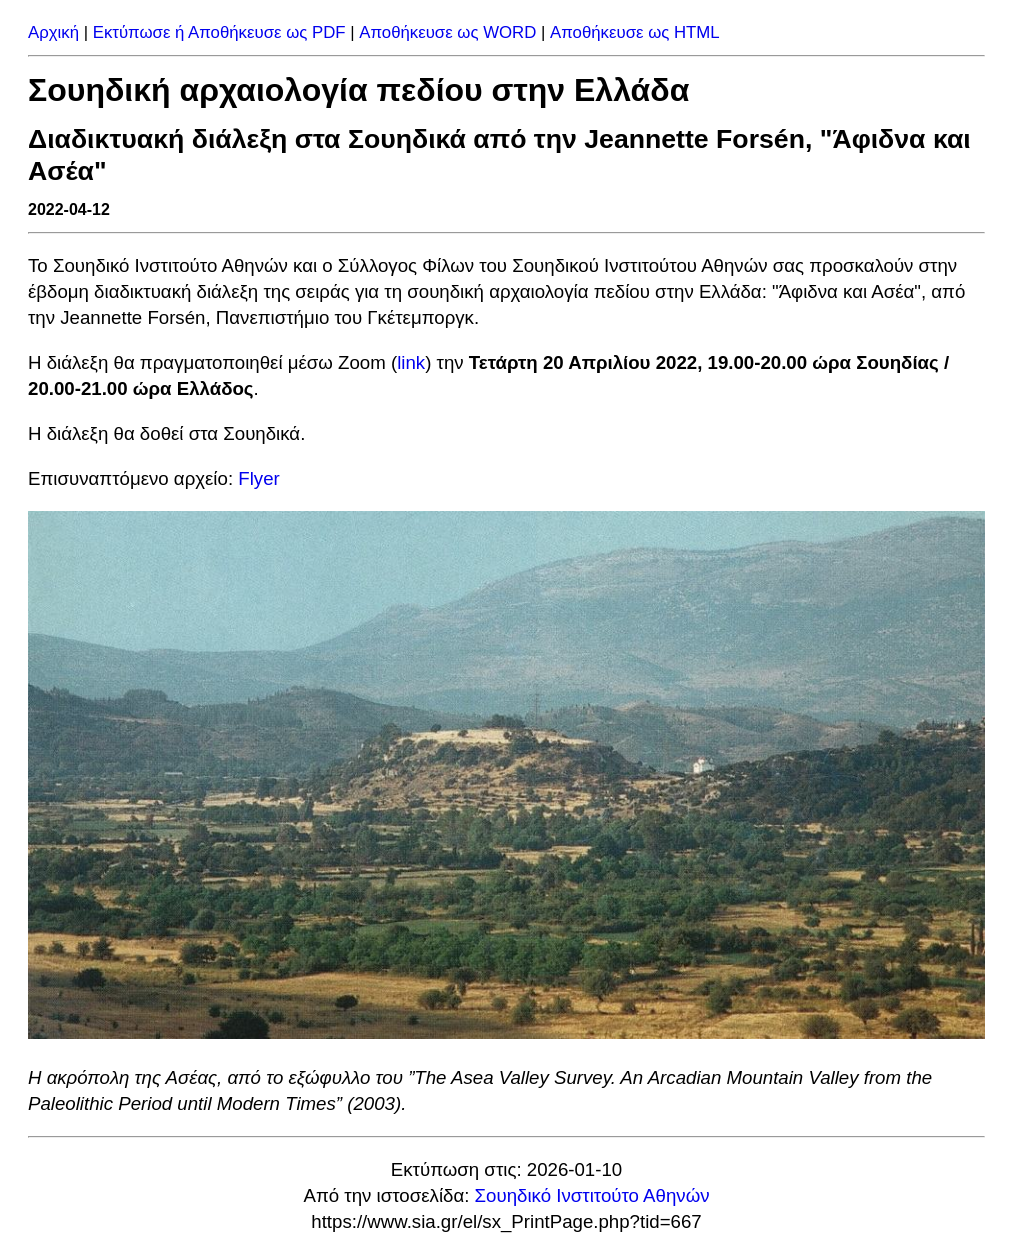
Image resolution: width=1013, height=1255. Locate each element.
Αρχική (53, 32)
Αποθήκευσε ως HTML (635, 32)
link (411, 362)
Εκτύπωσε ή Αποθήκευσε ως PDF (219, 32)
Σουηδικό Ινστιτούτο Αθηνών (592, 1195)
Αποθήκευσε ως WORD (447, 32)
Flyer (258, 478)
